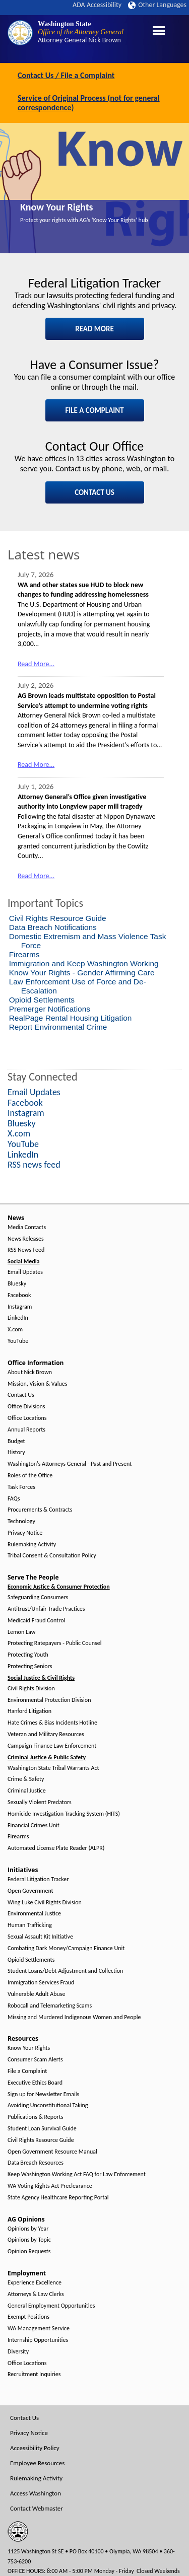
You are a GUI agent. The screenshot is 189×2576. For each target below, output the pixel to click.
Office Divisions (26, 1406)
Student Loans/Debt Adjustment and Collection (65, 1971)
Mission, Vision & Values (37, 1384)
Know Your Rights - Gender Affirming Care (82, 972)
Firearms (24, 954)
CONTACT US (94, 492)
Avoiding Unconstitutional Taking (48, 2105)
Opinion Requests (29, 2251)
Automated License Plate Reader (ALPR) (56, 1848)
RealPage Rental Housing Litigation (70, 1018)
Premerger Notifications (49, 1009)
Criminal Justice (27, 1790)
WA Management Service (39, 2328)
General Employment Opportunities (51, 2306)
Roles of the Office (30, 1475)
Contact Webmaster (36, 2508)
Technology (21, 1521)
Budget (16, 1441)
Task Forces (21, 1487)
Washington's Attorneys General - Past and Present (70, 1464)
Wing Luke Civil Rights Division (45, 1902)
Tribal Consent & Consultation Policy (52, 1555)
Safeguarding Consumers (38, 1597)
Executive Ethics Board (35, 2083)
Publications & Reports (35, 2117)
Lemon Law (21, 1632)
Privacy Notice (25, 1533)
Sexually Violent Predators (40, 1802)
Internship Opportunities (38, 2340)
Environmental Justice (34, 1913)
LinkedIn (18, 1318)
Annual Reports (26, 1429)
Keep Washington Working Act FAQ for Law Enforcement (77, 2174)
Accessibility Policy (34, 2448)
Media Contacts (27, 1227)
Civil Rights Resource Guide (57, 918)
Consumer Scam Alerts (35, 2059)
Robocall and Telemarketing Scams (50, 2005)
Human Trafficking (30, 1925)
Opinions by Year (28, 2229)
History (16, 1452)
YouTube (18, 1341)
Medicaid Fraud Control (36, 1620)
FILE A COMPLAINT (94, 410)
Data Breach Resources (36, 2163)
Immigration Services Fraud (41, 1982)
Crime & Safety (26, 1779)
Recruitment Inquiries (34, 2374)
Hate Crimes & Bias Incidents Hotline (52, 1723)
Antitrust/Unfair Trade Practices (46, 1609)
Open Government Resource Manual (52, 2152)
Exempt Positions (28, 2317)
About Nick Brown (30, 1372)
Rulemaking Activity (32, 1544)
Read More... (36, 664)
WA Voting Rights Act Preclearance (50, 2186)
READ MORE (94, 328)
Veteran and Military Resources (46, 1734)
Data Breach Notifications (53, 927)
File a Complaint (27, 2071)
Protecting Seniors (30, 1666)
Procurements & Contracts (40, 1510)
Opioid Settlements (42, 999)
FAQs (14, 1498)
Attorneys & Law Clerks (36, 2294)
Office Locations (27, 1418)
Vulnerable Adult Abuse (37, 1994)
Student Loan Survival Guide (42, 2128)
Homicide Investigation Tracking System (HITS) (64, 1814)
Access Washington (35, 2493)
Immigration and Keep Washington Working (84, 963)
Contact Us (21, 1395)
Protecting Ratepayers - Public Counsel (55, 1643)
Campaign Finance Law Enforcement (52, 1746)
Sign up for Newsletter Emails (43, 2094)
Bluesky (17, 1283)
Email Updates (25, 1272)
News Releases (26, 1239)
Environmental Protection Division (49, 1700)
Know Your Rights (56, 207)
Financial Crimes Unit (33, 1825)
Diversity (18, 2351)
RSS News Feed (26, 1250)
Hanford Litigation (29, 1711)
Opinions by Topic (29, 2240)
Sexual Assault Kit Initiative (40, 1937)
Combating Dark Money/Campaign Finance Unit (66, 1948)
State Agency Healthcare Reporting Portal (58, 2197)
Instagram (20, 1307)
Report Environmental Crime (58, 1027)
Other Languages (157, 5)
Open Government (30, 1891)
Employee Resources (37, 2463)
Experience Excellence (34, 2282)
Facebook (19, 1295)
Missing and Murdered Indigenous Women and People (74, 2017)
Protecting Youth (28, 1655)
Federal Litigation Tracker (38, 1879)
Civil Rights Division (31, 1688)
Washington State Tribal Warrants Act (53, 1768)
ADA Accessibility (97, 5)
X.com (15, 1329)
